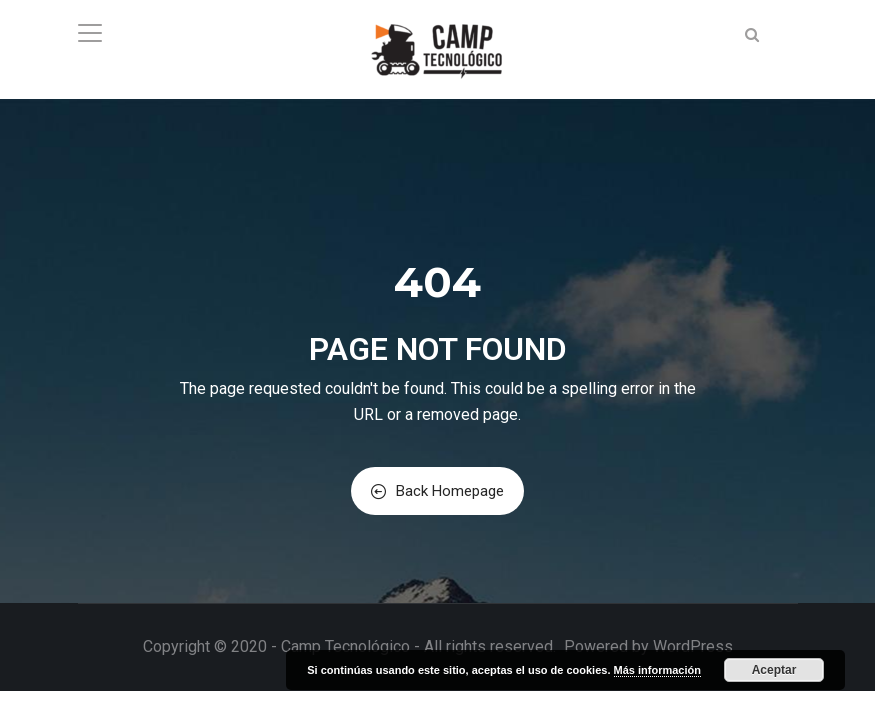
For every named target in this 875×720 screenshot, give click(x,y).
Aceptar (774, 670)
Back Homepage (437, 491)
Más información (657, 670)
